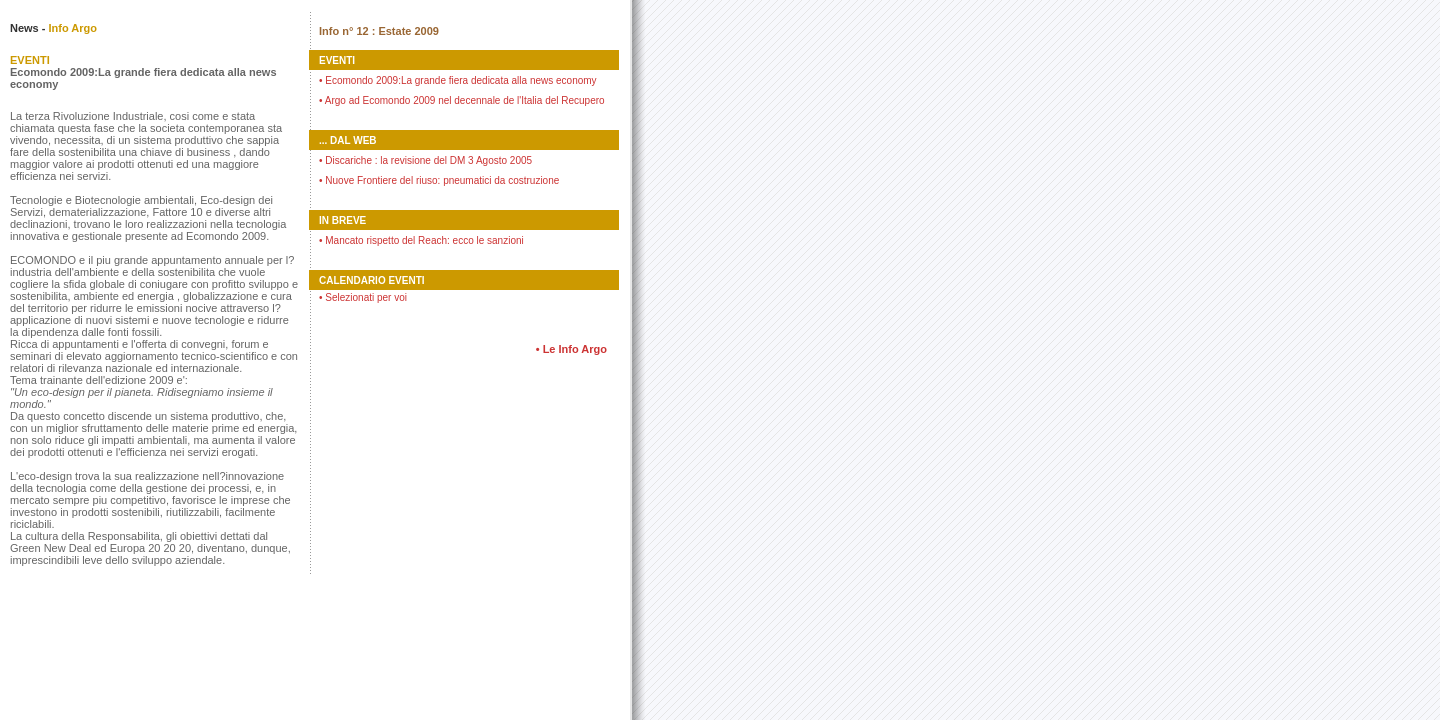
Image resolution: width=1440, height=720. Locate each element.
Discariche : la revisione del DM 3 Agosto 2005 (425, 160)
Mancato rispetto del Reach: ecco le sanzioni (421, 240)
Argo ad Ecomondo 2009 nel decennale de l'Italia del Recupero (462, 100)
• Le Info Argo (571, 349)
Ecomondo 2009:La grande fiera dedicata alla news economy (458, 80)
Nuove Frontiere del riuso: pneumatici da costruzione (439, 180)
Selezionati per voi (363, 297)
